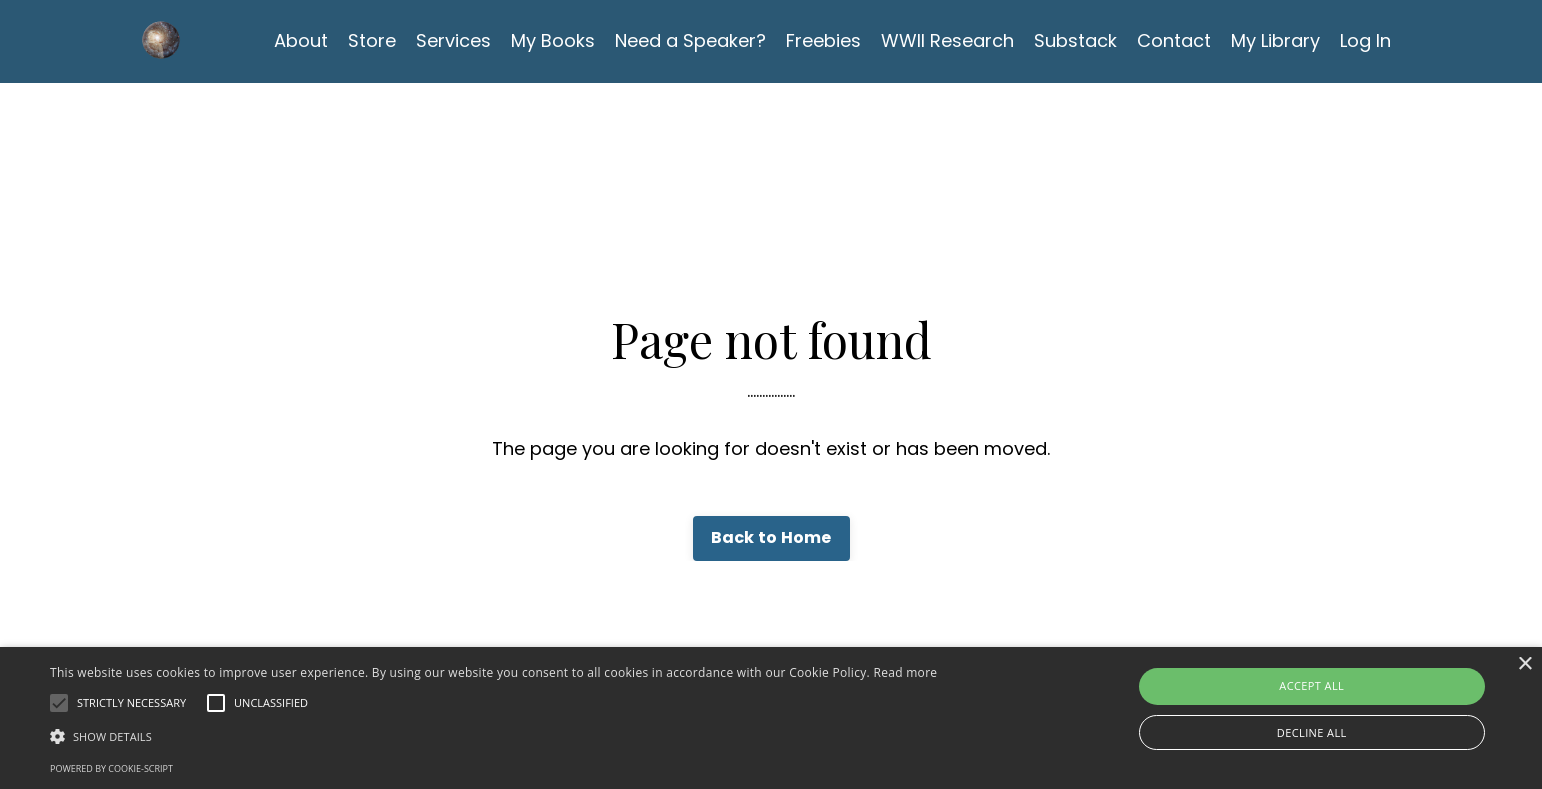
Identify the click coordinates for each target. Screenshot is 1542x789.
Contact (1174, 40)
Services (453, 40)
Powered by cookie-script (111, 768)
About (301, 40)
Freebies (823, 40)
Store (372, 40)
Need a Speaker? (690, 40)
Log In (1365, 40)
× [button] (1524, 664)
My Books (553, 40)
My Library (1275, 40)
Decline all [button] (1312, 732)
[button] (493, 736)
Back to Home (771, 537)
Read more (905, 672)
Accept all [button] (1311, 685)
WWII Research (947, 40)
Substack (1075, 40)
